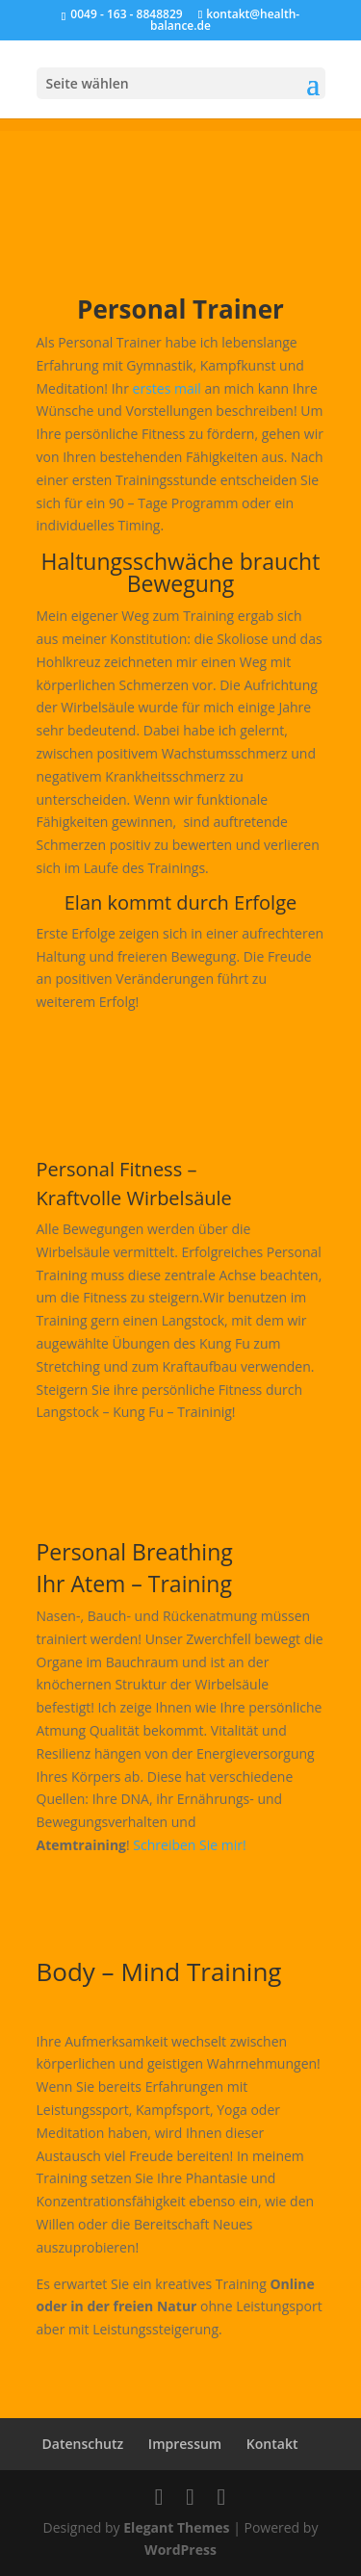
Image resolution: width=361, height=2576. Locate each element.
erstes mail (167, 388)
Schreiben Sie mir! (189, 1845)
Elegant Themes (176, 2527)
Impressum (184, 2443)
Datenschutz (83, 2443)
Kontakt (272, 2443)
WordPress (180, 2549)
